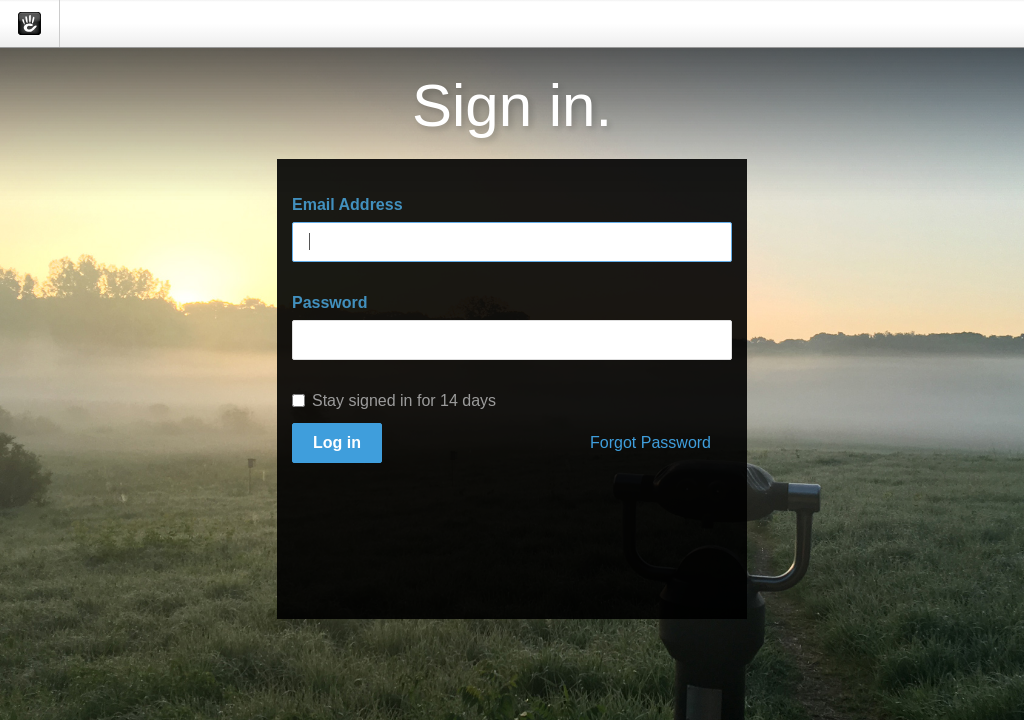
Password (330, 302)
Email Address (347, 204)
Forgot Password (650, 442)
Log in (337, 442)
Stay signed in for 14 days (394, 400)
